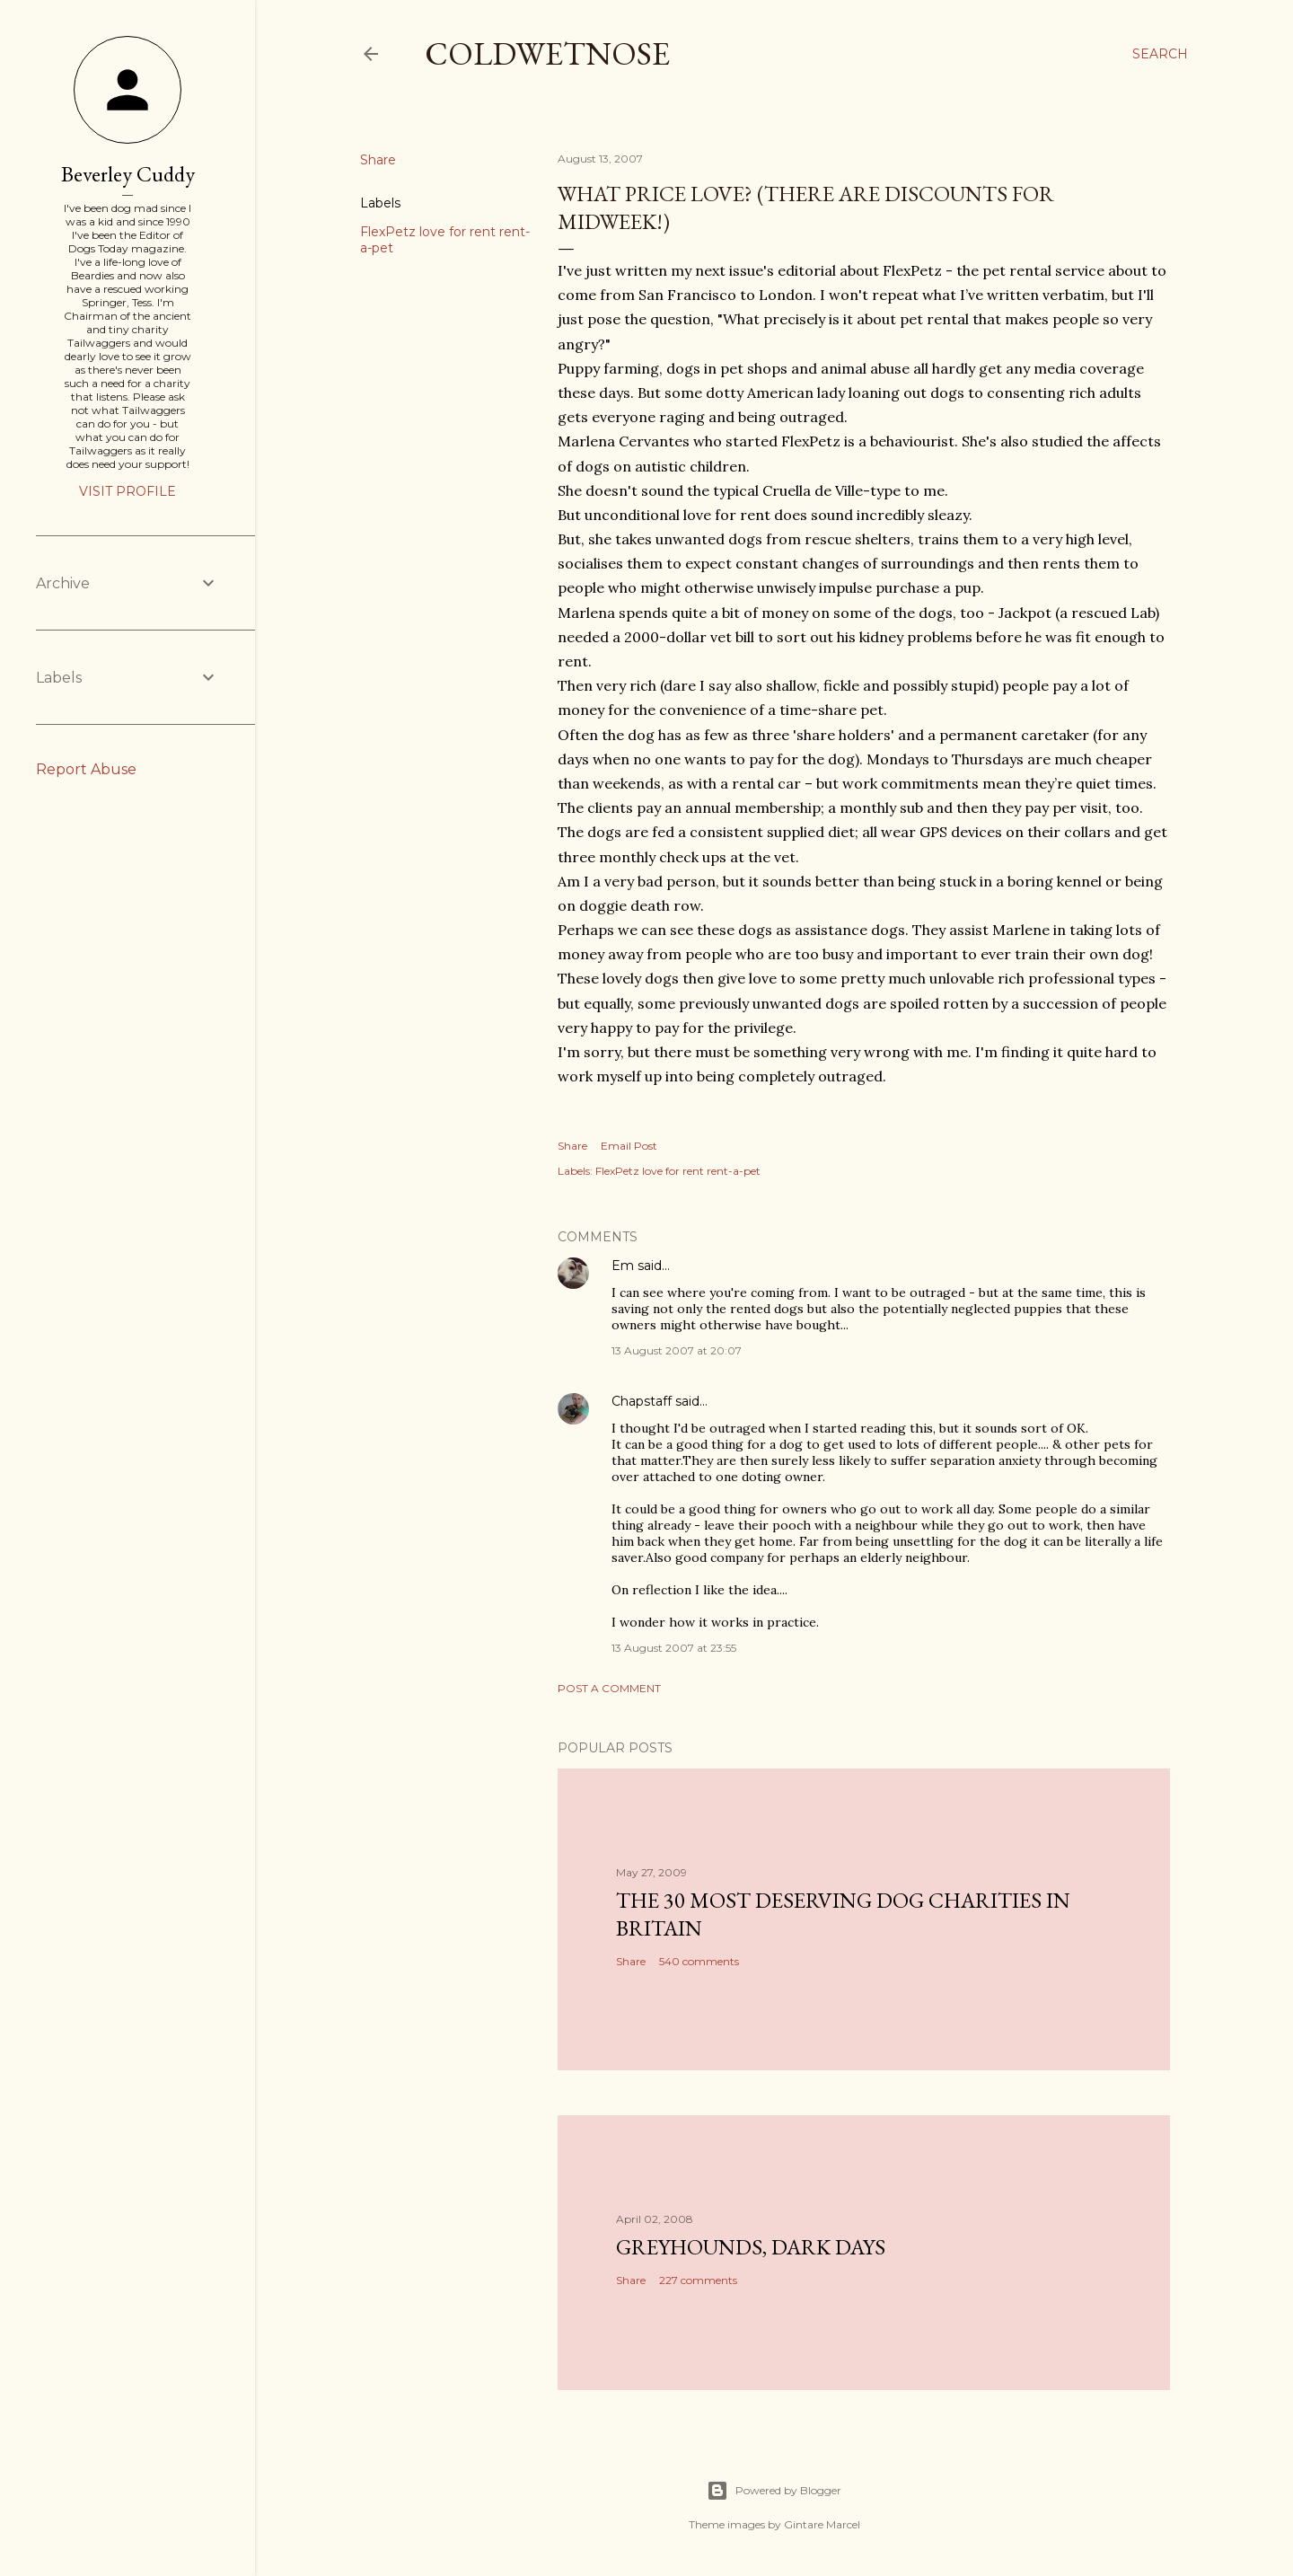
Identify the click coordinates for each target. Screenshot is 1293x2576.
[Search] (1160, 53)
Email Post (629, 1145)
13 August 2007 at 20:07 (676, 1350)
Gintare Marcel (822, 2524)
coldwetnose (547, 53)
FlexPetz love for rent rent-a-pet (678, 1171)
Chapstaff (641, 1401)
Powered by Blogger (774, 2490)
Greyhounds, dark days (750, 2247)
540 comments (699, 1961)
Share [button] (378, 160)
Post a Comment (609, 1688)
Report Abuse (86, 769)
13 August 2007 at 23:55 (673, 1647)
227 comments (698, 2280)
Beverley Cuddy (128, 174)
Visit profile (127, 491)
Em (622, 1265)
